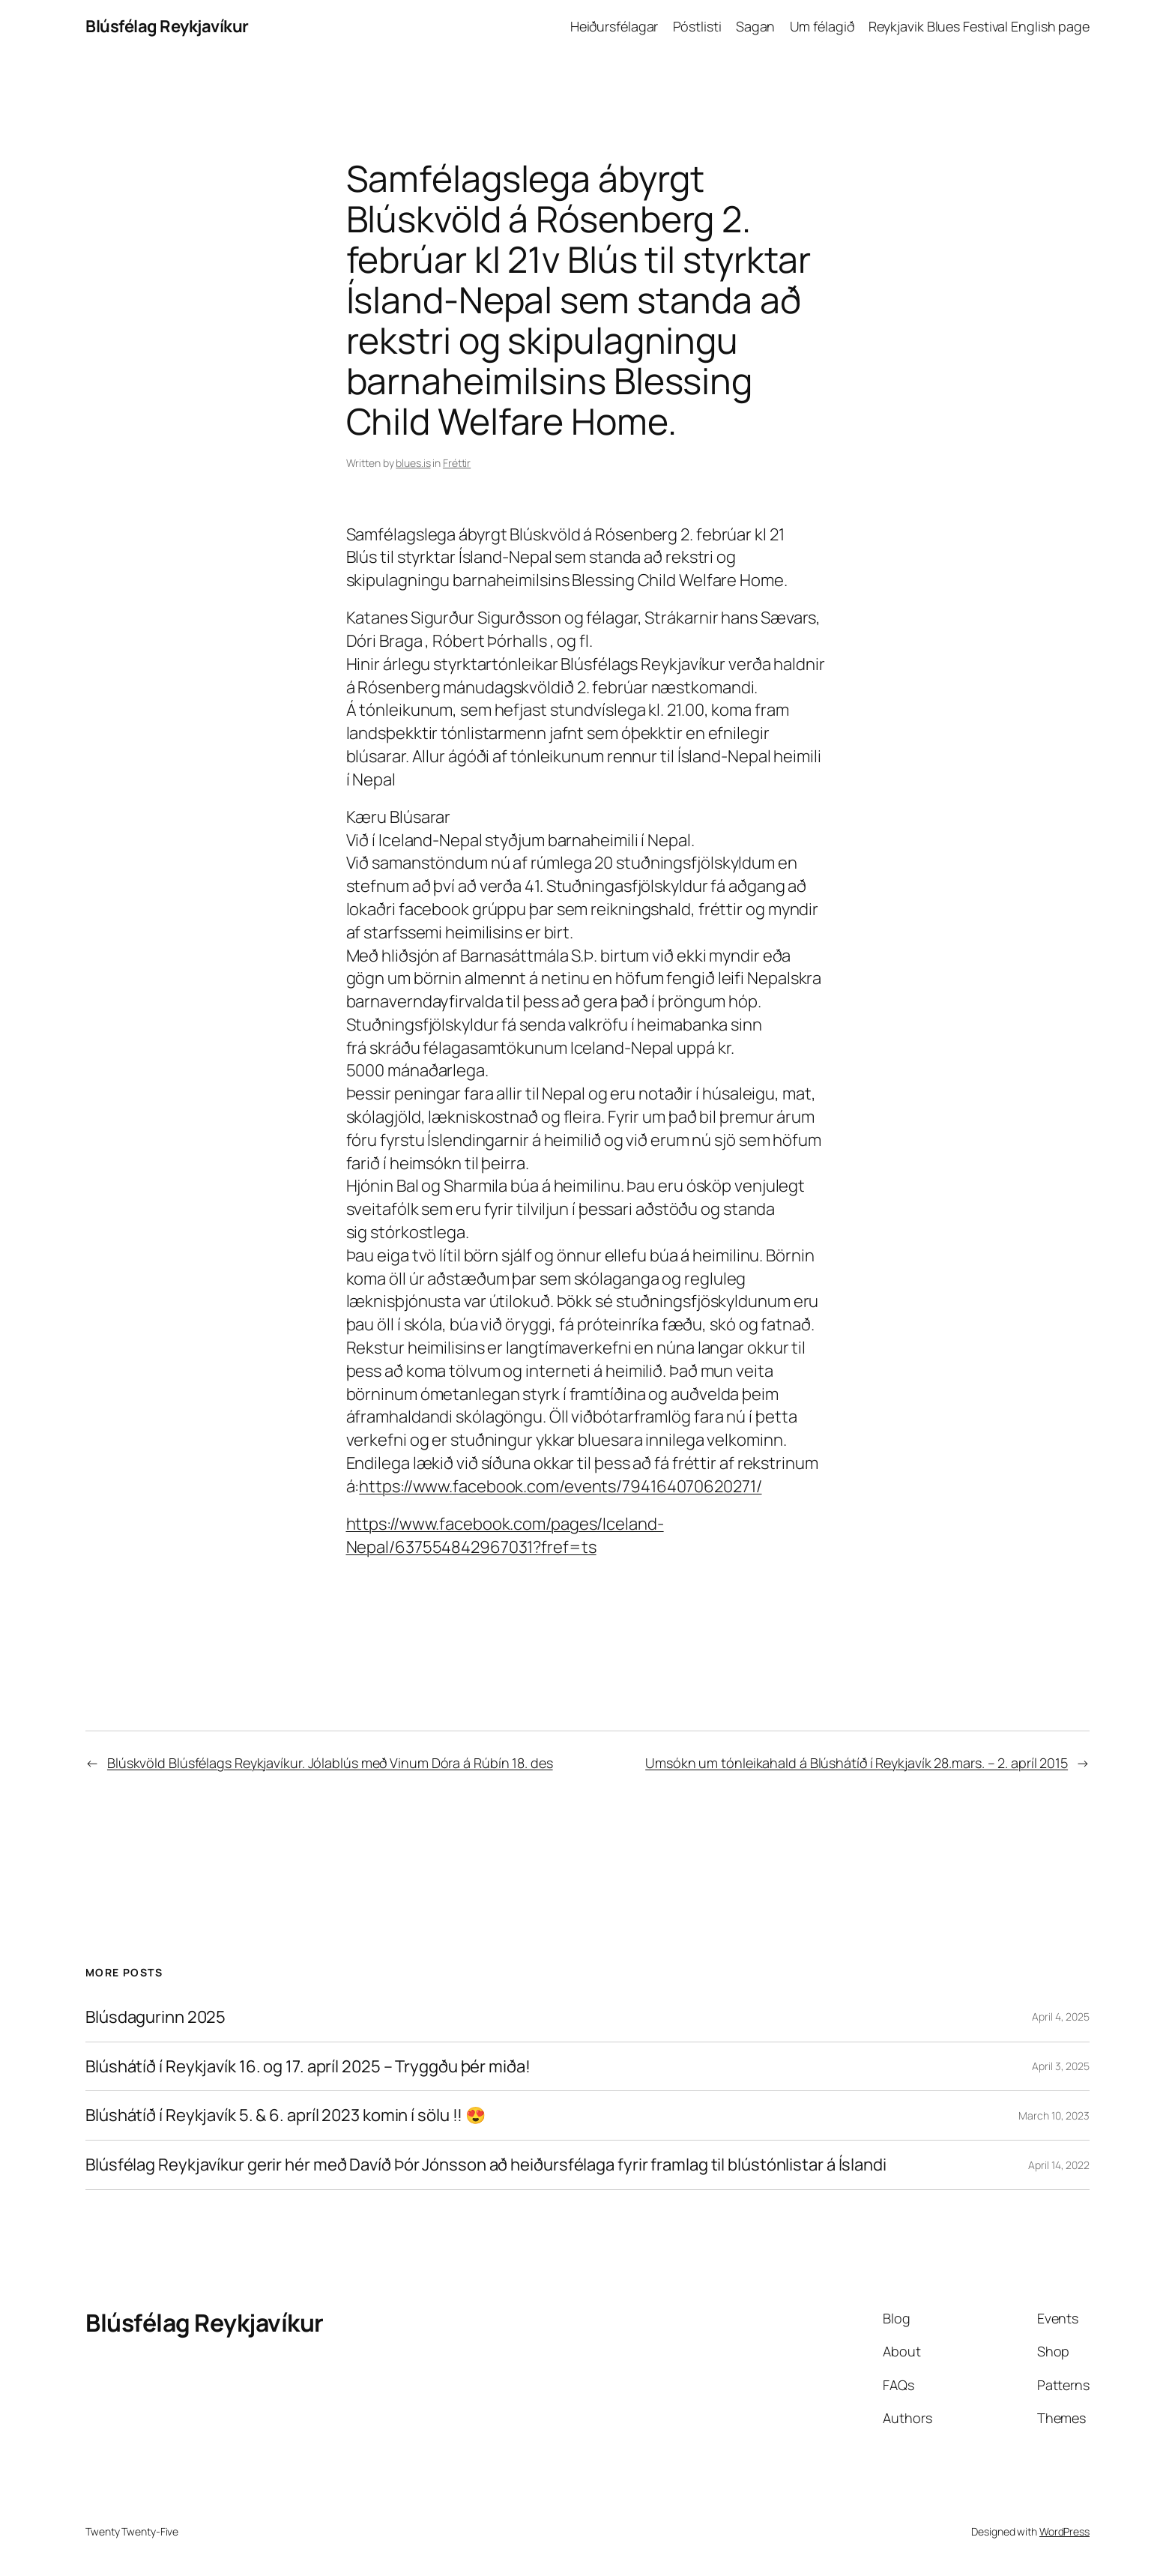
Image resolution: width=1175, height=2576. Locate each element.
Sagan (756, 26)
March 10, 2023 (1054, 2115)
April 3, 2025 (1061, 2066)
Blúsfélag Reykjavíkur (167, 26)
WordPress (1064, 2531)
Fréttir (457, 463)
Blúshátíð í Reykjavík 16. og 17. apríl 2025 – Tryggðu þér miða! (308, 2066)
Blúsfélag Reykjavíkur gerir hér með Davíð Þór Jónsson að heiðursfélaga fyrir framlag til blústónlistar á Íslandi (485, 2165)
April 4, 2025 (1061, 2016)
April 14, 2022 (1059, 2165)
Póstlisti (697, 26)
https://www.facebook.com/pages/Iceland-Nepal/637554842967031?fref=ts (505, 1535)
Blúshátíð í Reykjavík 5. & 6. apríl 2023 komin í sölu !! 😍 (285, 2115)
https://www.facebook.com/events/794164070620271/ (560, 1486)
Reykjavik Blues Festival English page (979, 26)
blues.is (413, 463)
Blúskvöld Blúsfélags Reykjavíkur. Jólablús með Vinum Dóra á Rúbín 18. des (330, 1763)
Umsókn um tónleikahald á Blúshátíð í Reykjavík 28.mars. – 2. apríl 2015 (856, 1763)
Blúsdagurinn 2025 (155, 2017)
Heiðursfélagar (614, 26)
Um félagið (822, 26)
